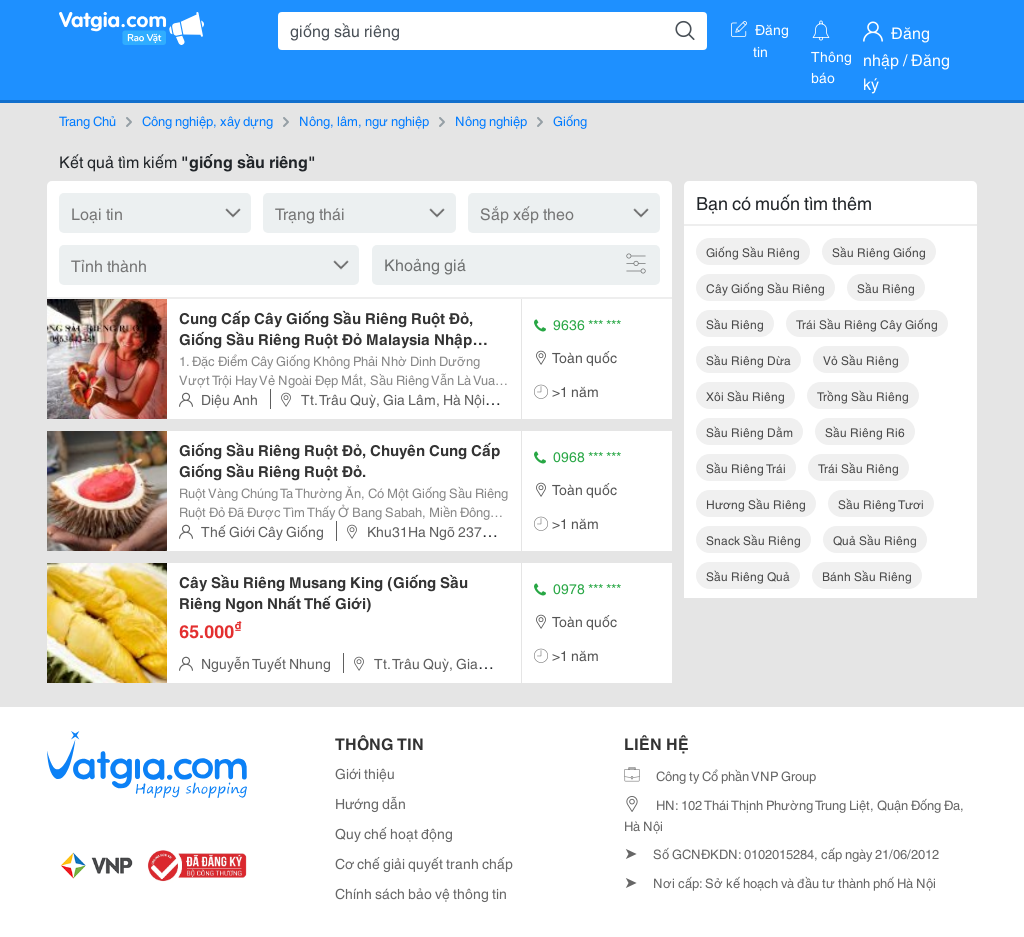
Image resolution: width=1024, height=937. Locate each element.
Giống (570, 120)
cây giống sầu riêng (765, 287)
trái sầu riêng (858, 467)
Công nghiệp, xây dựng (207, 120)
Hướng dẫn (370, 803)
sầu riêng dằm (749, 431)
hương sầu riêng (756, 503)
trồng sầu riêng (863, 395)
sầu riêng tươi (881, 503)
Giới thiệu (365, 773)
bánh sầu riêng (867, 575)
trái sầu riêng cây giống (867, 323)
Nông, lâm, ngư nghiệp (364, 120)
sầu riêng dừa (748, 359)
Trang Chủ (87, 120)
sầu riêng (886, 287)
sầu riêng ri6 (865, 431)
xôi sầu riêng (745, 395)
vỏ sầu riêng (861, 359)
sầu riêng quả (748, 575)
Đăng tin (760, 33)
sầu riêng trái (746, 467)
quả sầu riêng (875, 539)
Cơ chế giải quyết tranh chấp (424, 863)
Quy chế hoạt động (394, 833)
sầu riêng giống (879, 251)
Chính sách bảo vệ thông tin (421, 893)
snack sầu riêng (753, 539)
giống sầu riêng (753, 251)
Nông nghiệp (491, 120)
